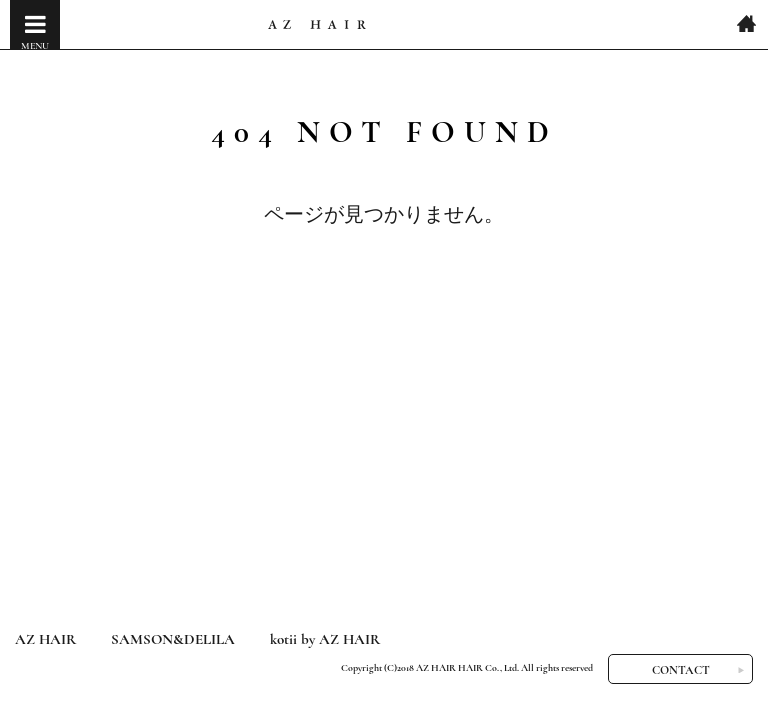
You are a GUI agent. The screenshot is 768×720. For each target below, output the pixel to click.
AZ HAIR (45, 639)
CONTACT (681, 670)
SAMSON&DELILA (173, 639)
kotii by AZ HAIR (325, 639)
